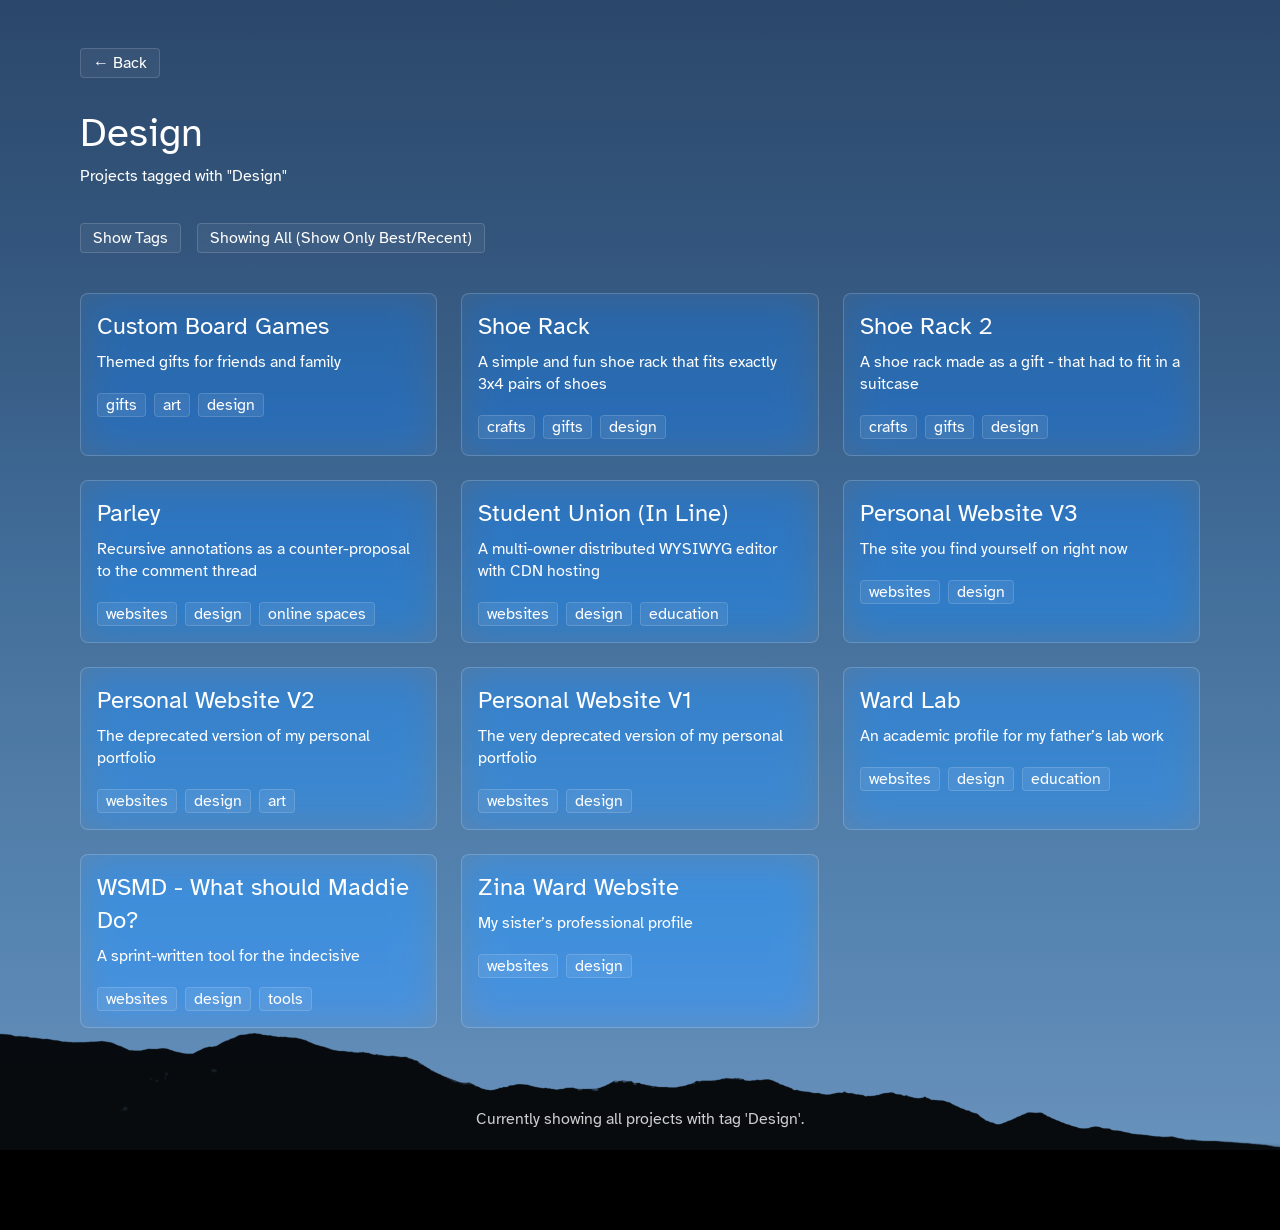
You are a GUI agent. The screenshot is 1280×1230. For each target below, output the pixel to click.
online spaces (317, 614)
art (172, 405)
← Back (120, 63)
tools (285, 999)
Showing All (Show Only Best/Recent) (341, 238)
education (684, 614)
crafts (506, 427)
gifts (121, 405)
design (231, 405)
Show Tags (130, 238)
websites (137, 614)
